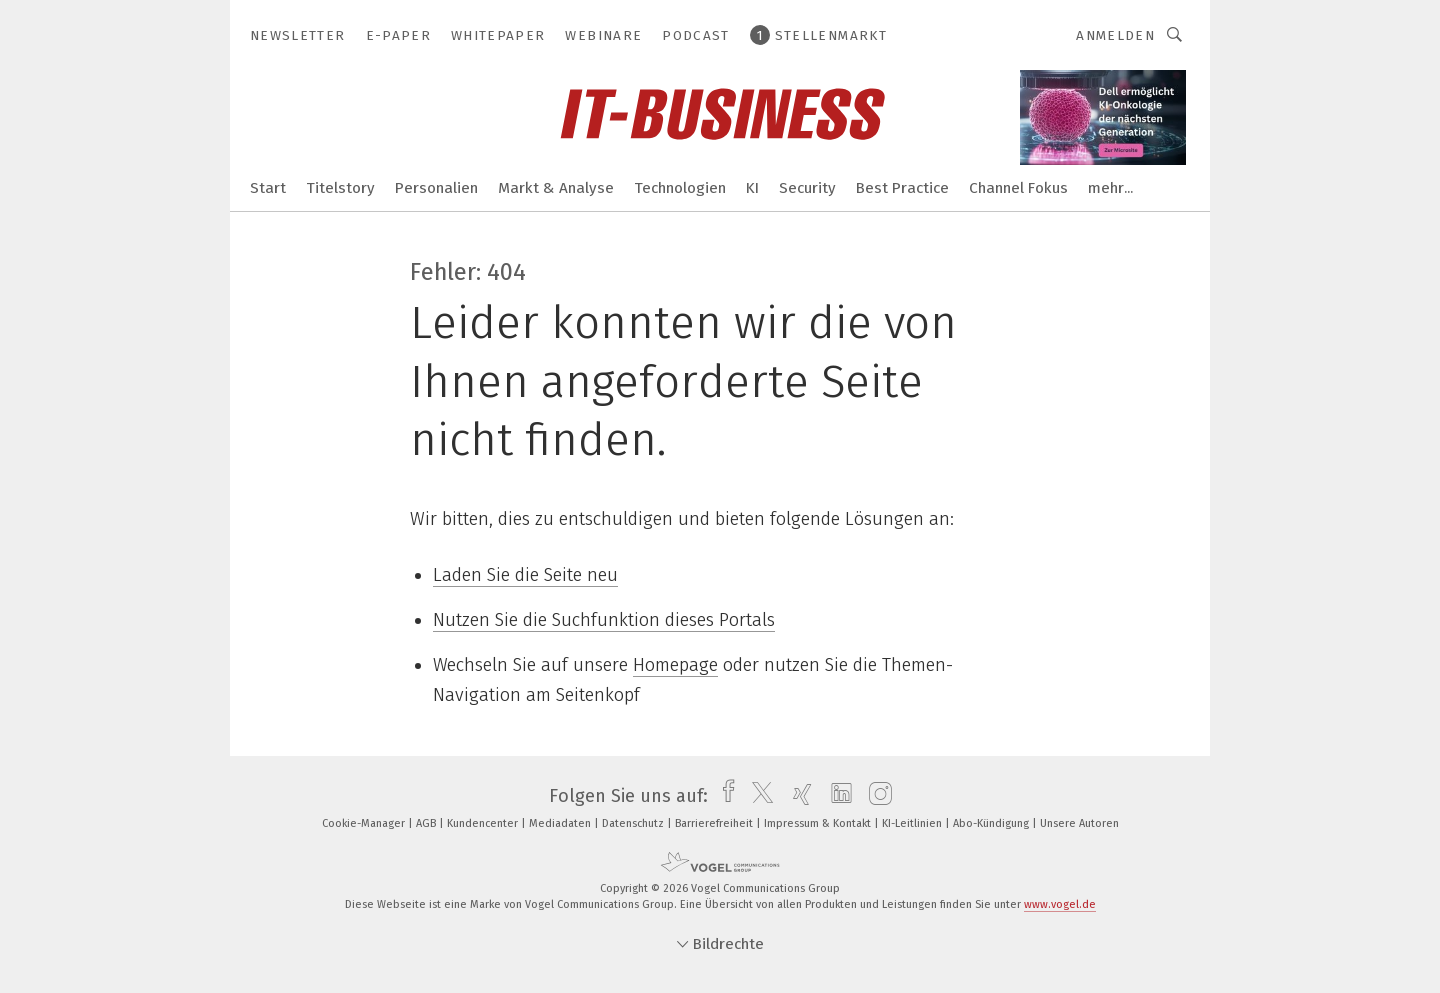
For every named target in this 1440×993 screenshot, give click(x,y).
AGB (427, 823)
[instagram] (875, 796)
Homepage (675, 665)
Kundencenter (484, 823)
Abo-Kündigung (992, 823)
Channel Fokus (1018, 188)
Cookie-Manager (365, 823)
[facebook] (723, 796)
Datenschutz (634, 823)
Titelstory (340, 188)
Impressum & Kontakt (819, 823)
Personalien (436, 188)
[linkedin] (836, 796)
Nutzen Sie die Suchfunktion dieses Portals (604, 620)
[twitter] (757, 796)
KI (752, 188)
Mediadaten (561, 823)
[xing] (797, 796)
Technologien (680, 188)
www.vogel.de (1060, 904)
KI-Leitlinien (913, 823)
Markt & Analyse (556, 188)
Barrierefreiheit (715, 823)
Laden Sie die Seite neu (525, 575)
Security (807, 188)
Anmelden (1115, 35)
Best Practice (902, 188)
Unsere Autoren (1079, 823)
